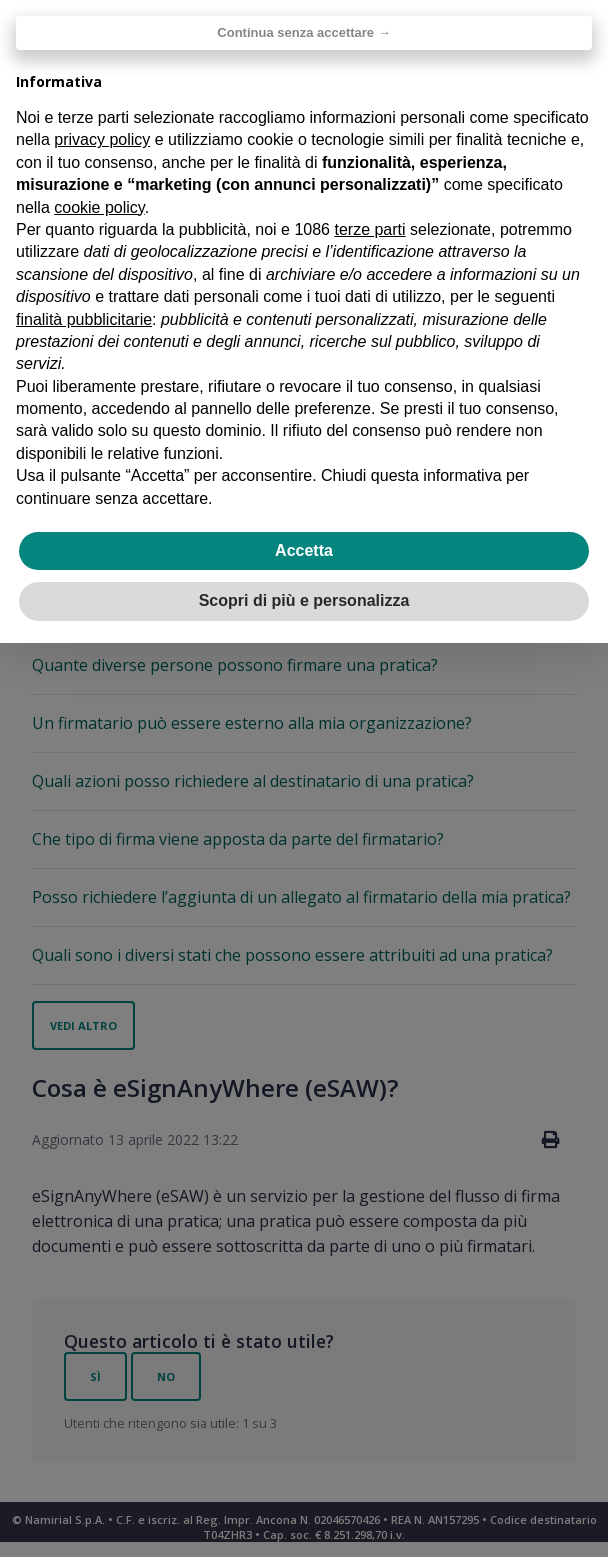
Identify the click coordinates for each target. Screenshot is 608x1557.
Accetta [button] (304, 550)
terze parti (369, 229)
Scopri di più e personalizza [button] (304, 600)
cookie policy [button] (99, 207)
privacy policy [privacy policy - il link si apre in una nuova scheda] (102, 139)
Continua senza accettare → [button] (303, 32)
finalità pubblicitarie (84, 319)
